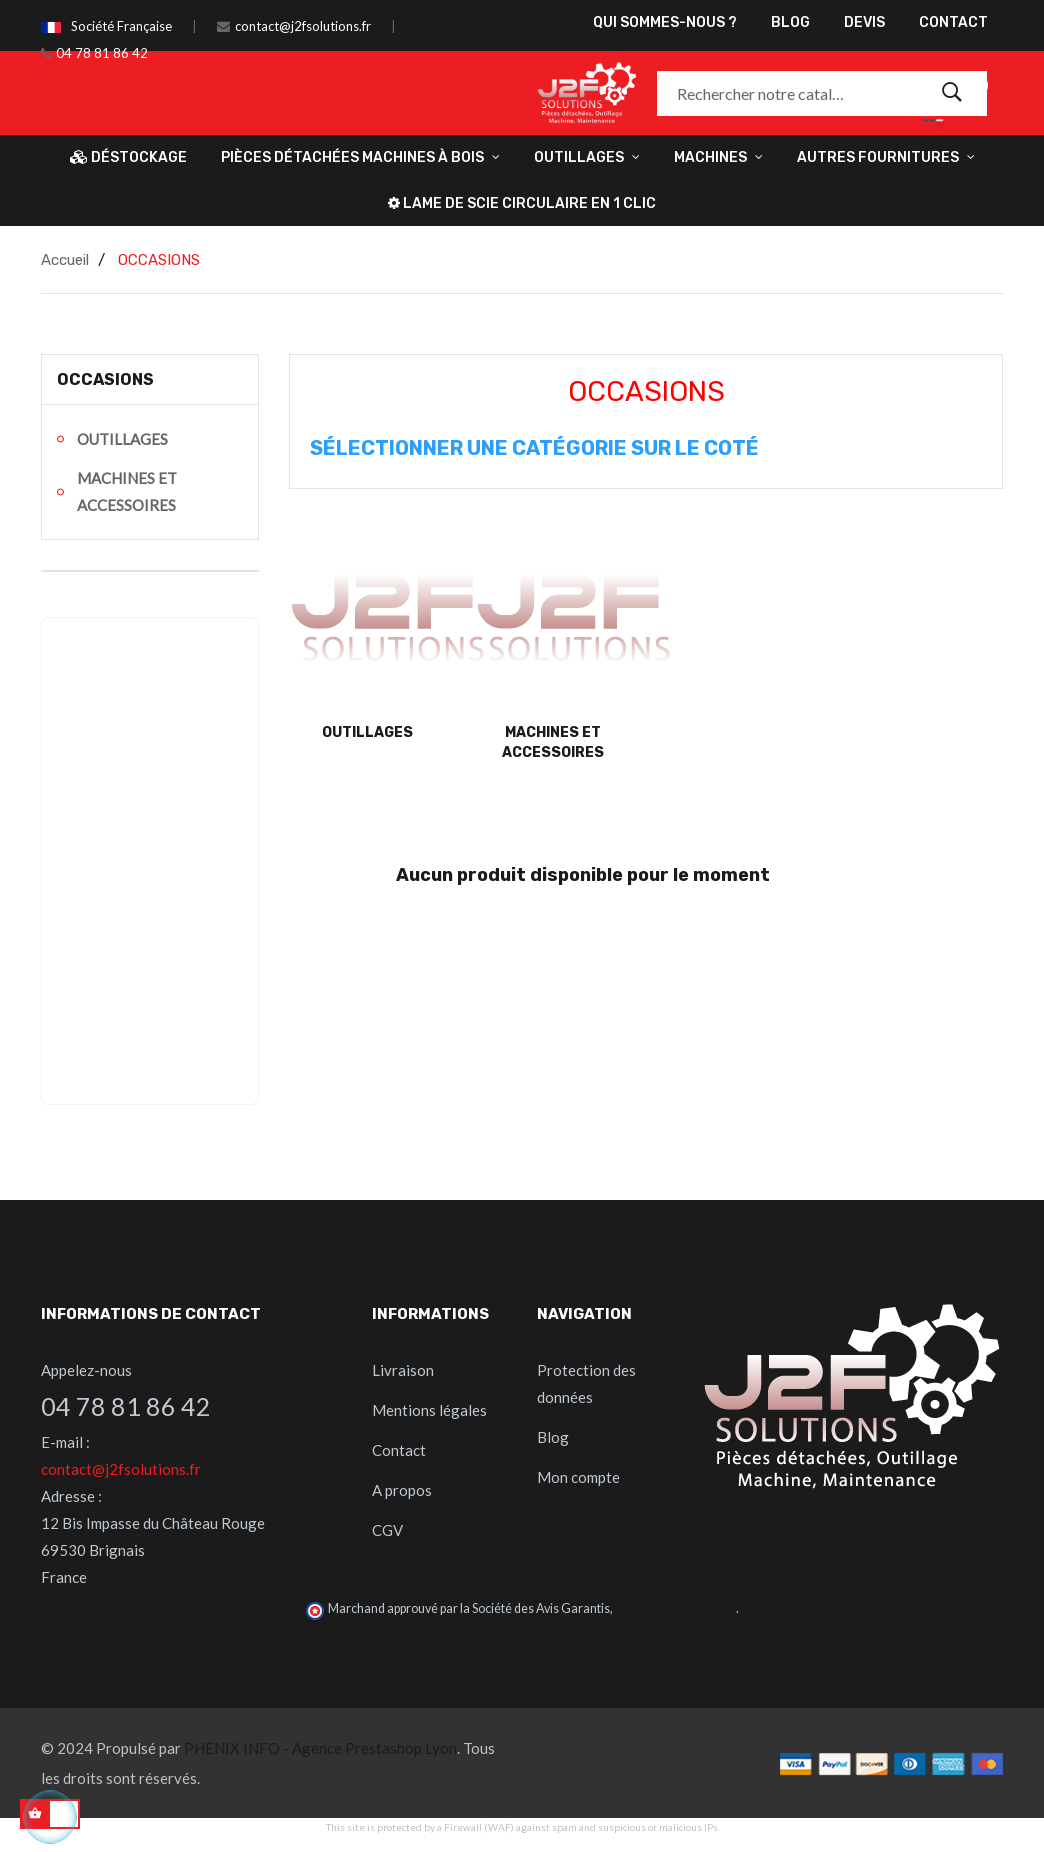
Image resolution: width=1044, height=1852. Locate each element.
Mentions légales (429, 1410)
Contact (399, 1450)
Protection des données (586, 1383)
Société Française (121, 26)
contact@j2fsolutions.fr (303, 26)
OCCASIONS (105, 379)
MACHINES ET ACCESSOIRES (127, 491)
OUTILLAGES (122, 439)
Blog (553, 1437)
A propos (402, 1490)
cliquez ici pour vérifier (675, 1608)
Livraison (403, 1370)
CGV (387, 1530)
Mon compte (578, 1477)
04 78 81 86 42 (102, 53)
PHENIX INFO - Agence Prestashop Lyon (320, 1748)
